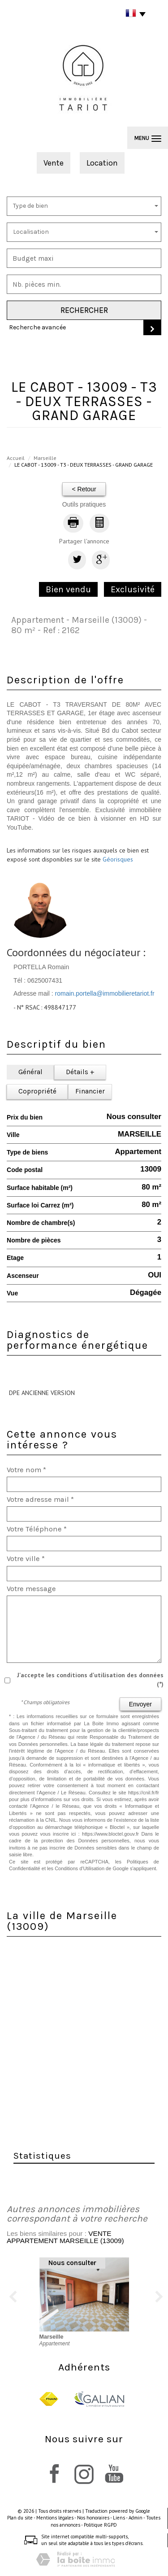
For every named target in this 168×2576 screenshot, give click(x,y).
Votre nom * (26, 1469)
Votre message (31, 1588)
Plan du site (20, 2518)
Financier (90, 1091)
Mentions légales (54, 2518)
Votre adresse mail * (40, 1499)
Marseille (45, 458)
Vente (53, 163)
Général (30, 1072)
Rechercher (84, 310)
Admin (135, 2518)
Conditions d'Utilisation (79, 1868)
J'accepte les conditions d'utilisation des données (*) (90, 1679)
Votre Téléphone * (37, 1529)
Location (102, 163)
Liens (119, 2518)
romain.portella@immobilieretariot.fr (105, 993)
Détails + (80, 1072)
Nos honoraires (93, 2518)
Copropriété (37, 1091)
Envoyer (140, 1704)
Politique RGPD (100, 2525)
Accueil (16, 458)
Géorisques (118, 859)
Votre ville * (26, 1558)
